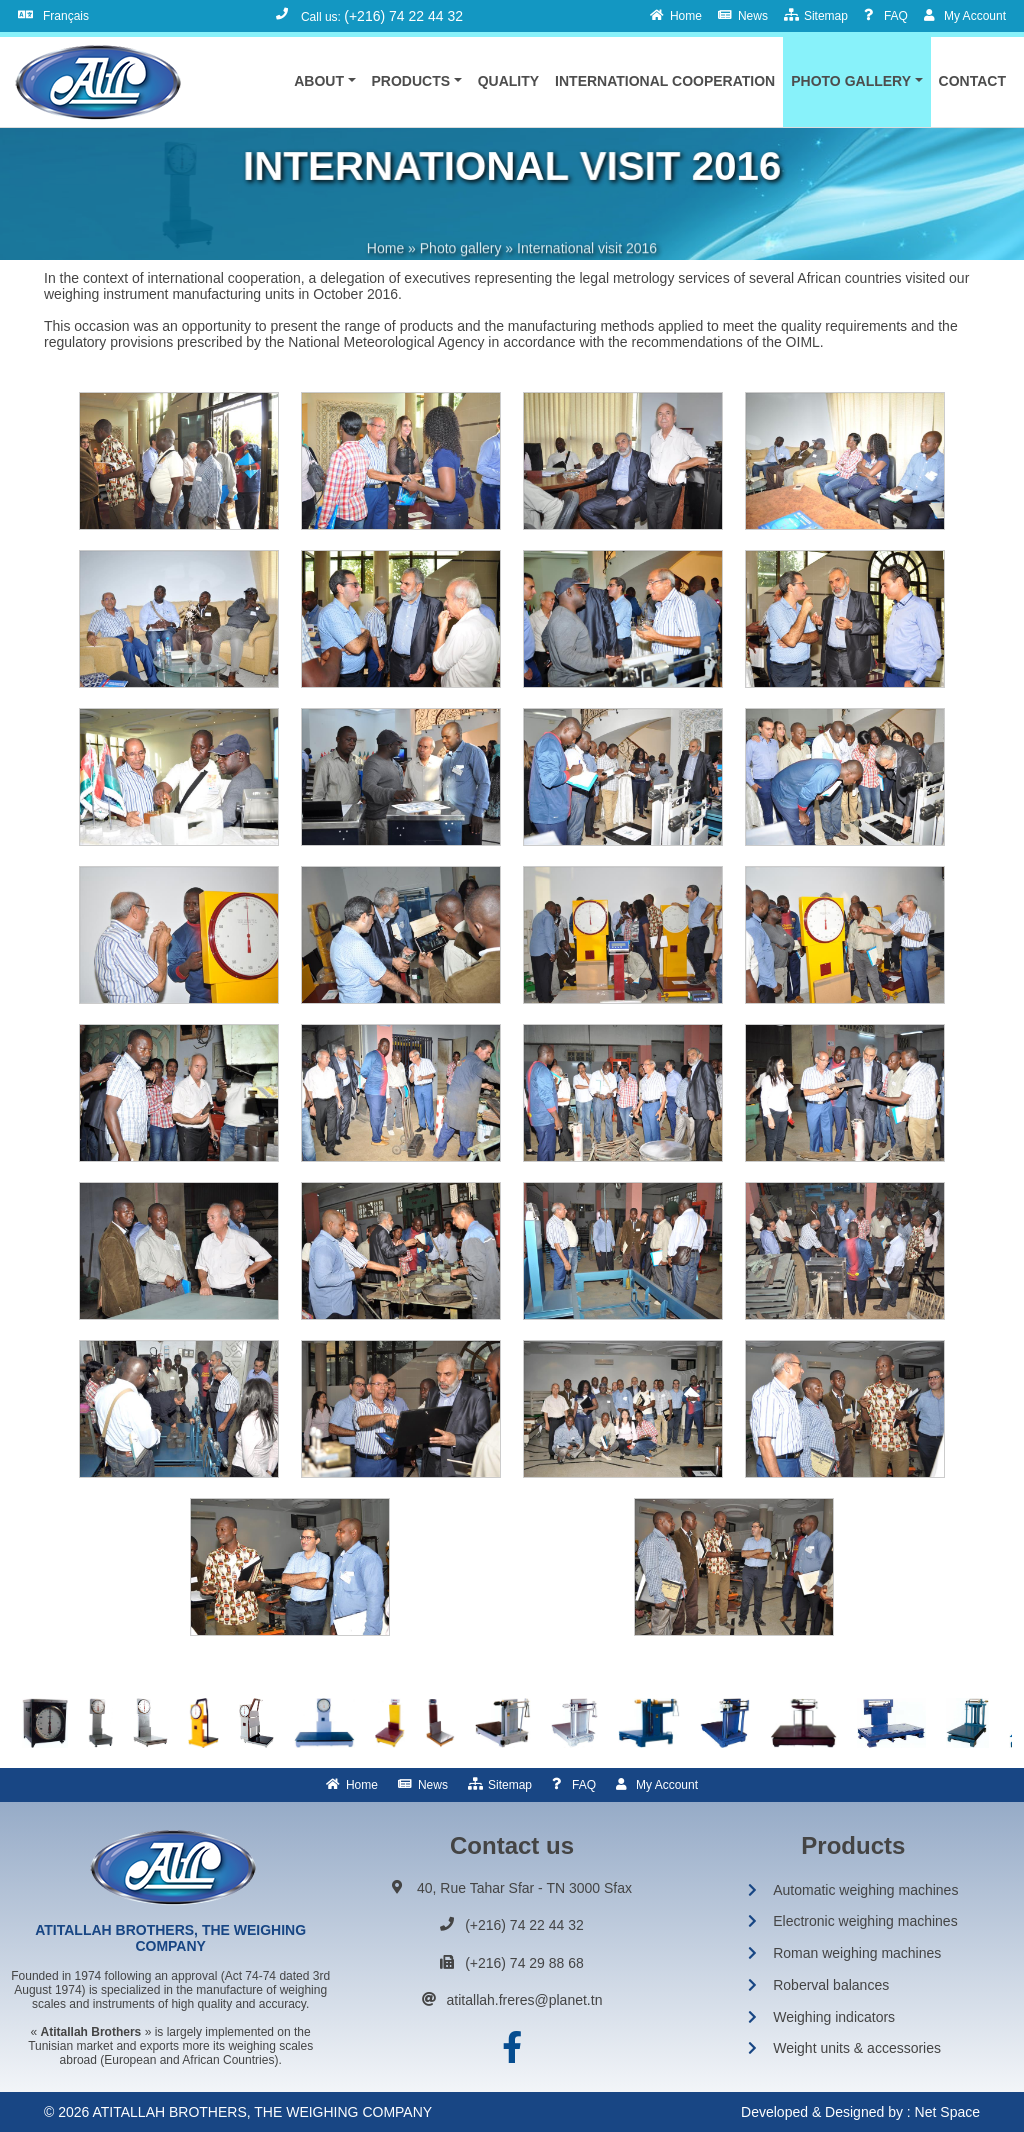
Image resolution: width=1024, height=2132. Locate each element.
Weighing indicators (834, 2017)
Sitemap (510, 1785)
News (433, 1785)
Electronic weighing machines (865, 1921)
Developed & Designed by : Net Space (860, 2112)
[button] (324, 81)
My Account (667, 1785)
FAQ (584, 1785)
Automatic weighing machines (865, 1890)
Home (362, 1785)
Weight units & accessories (857, 2048)
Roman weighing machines (857, 1953)
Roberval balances (831, 1985)
